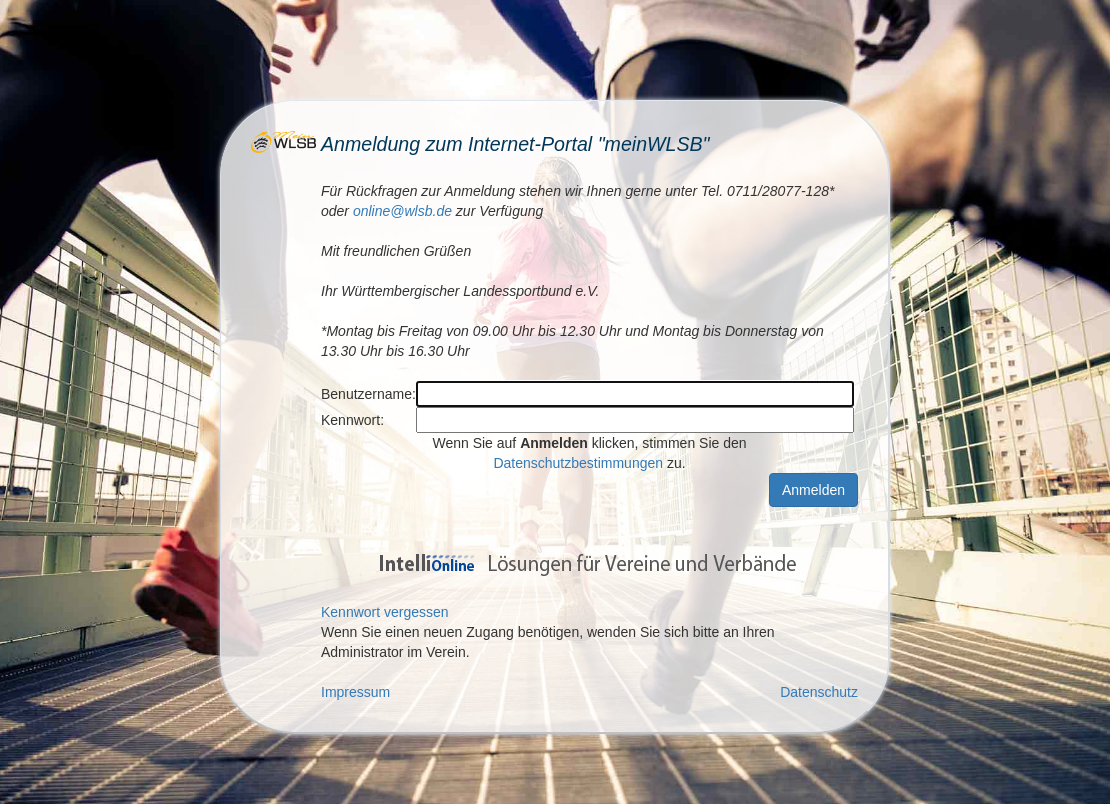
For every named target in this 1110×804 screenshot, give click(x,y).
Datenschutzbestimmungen (578, 463)
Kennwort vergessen (385, 612)
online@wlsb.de (402, 211)
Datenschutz (819, 692)
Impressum (355, 692)
